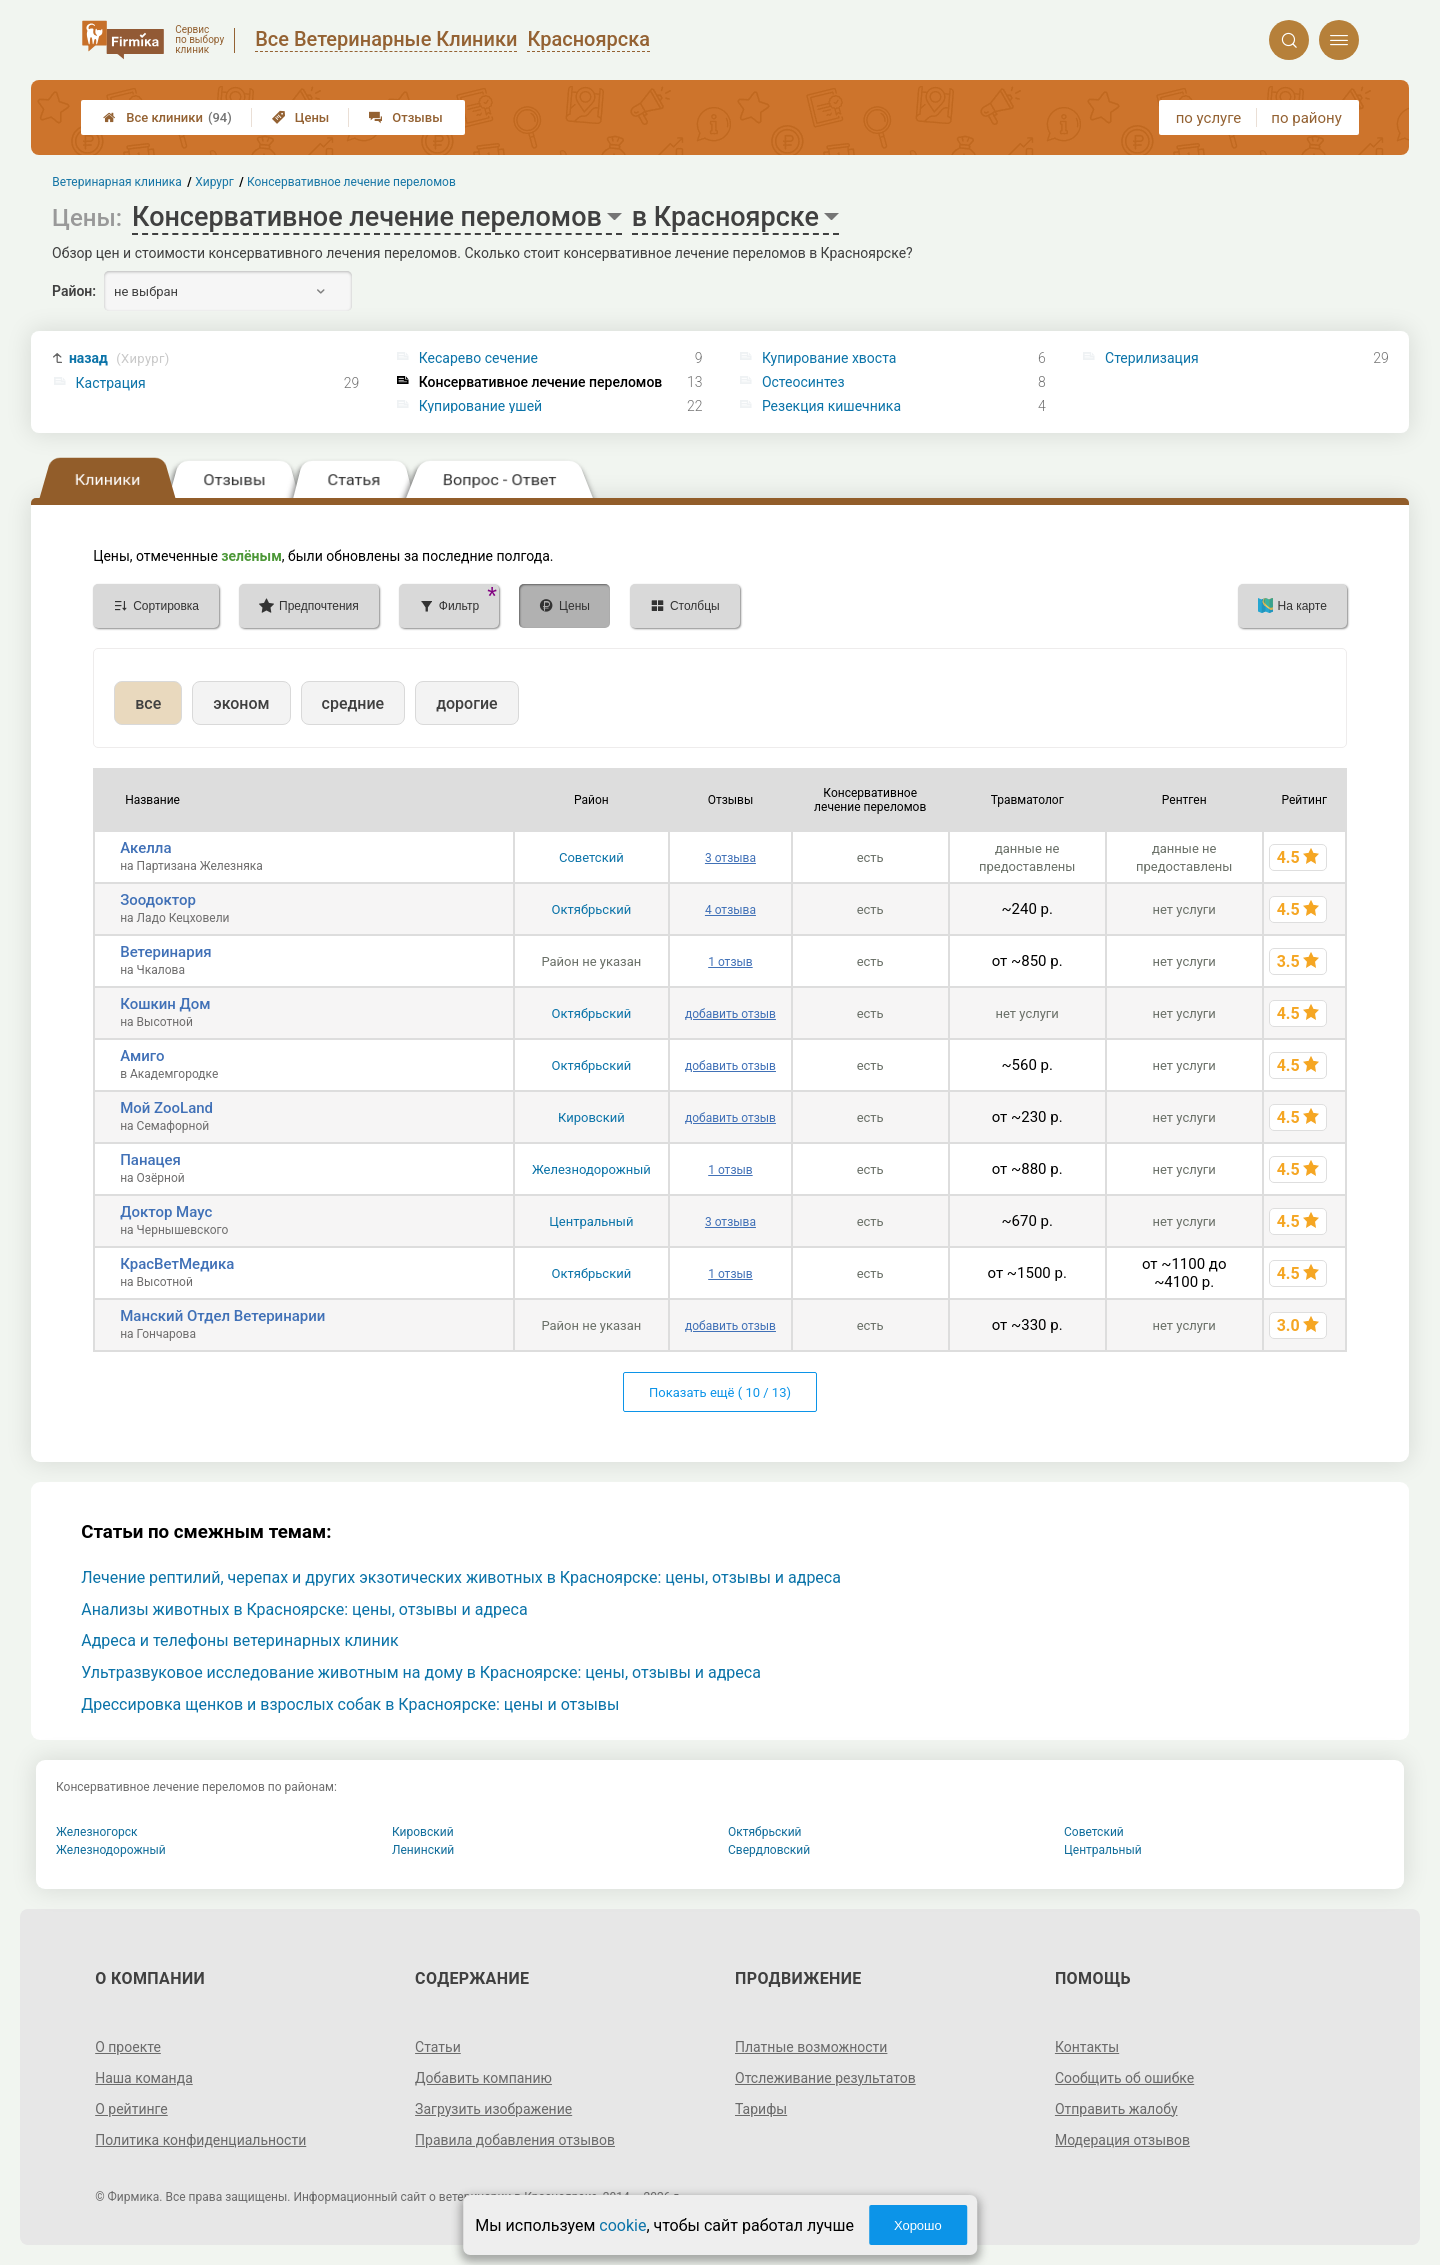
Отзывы (405, 117)
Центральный (591, 1221)
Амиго (142, 1056)
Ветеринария (165, 952)
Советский (591, 857)
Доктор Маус (166, 1212)
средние (353, 703)
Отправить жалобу (1116, 2109)
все (148, 703)
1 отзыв (730, 962)
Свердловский (769, 1850)
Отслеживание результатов (825, 2078)
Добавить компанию (483, 2078)
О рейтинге (131, 2109)
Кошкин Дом (165, 1004)
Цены (301, 117)
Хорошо (918, 2225)
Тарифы (761, 2109)
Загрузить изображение (493, 2109)
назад (119, 358)
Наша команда (144, 2078)
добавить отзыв (730, 1014)
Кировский (591, 1117)
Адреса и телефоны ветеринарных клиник (239, 1640)
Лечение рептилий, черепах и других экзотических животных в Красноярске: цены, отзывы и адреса (461, 1577)
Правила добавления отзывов (515, 2140)
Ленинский (423, 1850)
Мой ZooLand (166, 1108)
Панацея (150, 1160)
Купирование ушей (480, 406)
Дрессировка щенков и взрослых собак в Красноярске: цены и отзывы (350, 1704)
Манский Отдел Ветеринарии (222, 1316)
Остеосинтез (803, 382)
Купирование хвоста (829, 358)
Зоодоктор (158, 900)
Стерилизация (1152, 358)
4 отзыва (730, 910)
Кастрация (111, 383)
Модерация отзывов (1122, 2140)
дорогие (466, 703)
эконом (241, 703)
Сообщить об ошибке (1124, 2078)
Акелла (145, 848)
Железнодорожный (591, 1169)
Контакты (1087, 2047)
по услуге (1209, 118)
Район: (74, 291)
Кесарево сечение (478, 358)
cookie (622, 2225)
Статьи (438, 2047)
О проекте (128, 2047)
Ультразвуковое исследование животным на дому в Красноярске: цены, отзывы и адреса (421, 1672)
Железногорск (97, 1832)
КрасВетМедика (177, 1264)
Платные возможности (811, 2047)
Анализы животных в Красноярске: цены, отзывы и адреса (304, 1609)
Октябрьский (592, 909)
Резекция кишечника (831, 406)
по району (1306, 118)
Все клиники (167, 117)
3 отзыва (730, 858)
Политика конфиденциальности (200, 2140)
